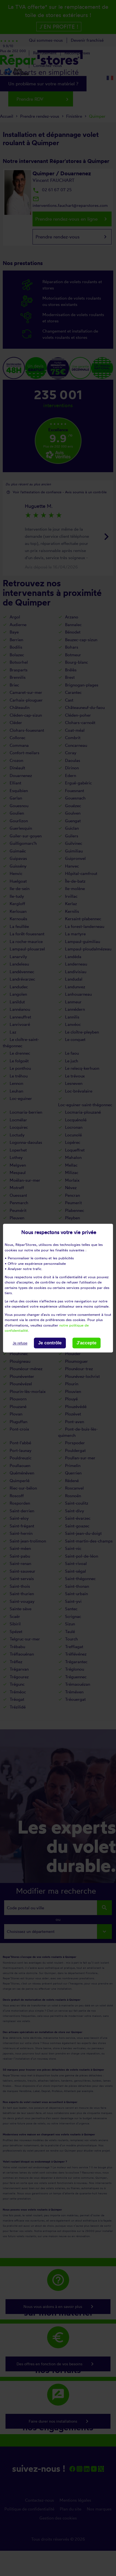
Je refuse (20, 1343)
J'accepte (86, 1343)
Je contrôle (49, 1343)
